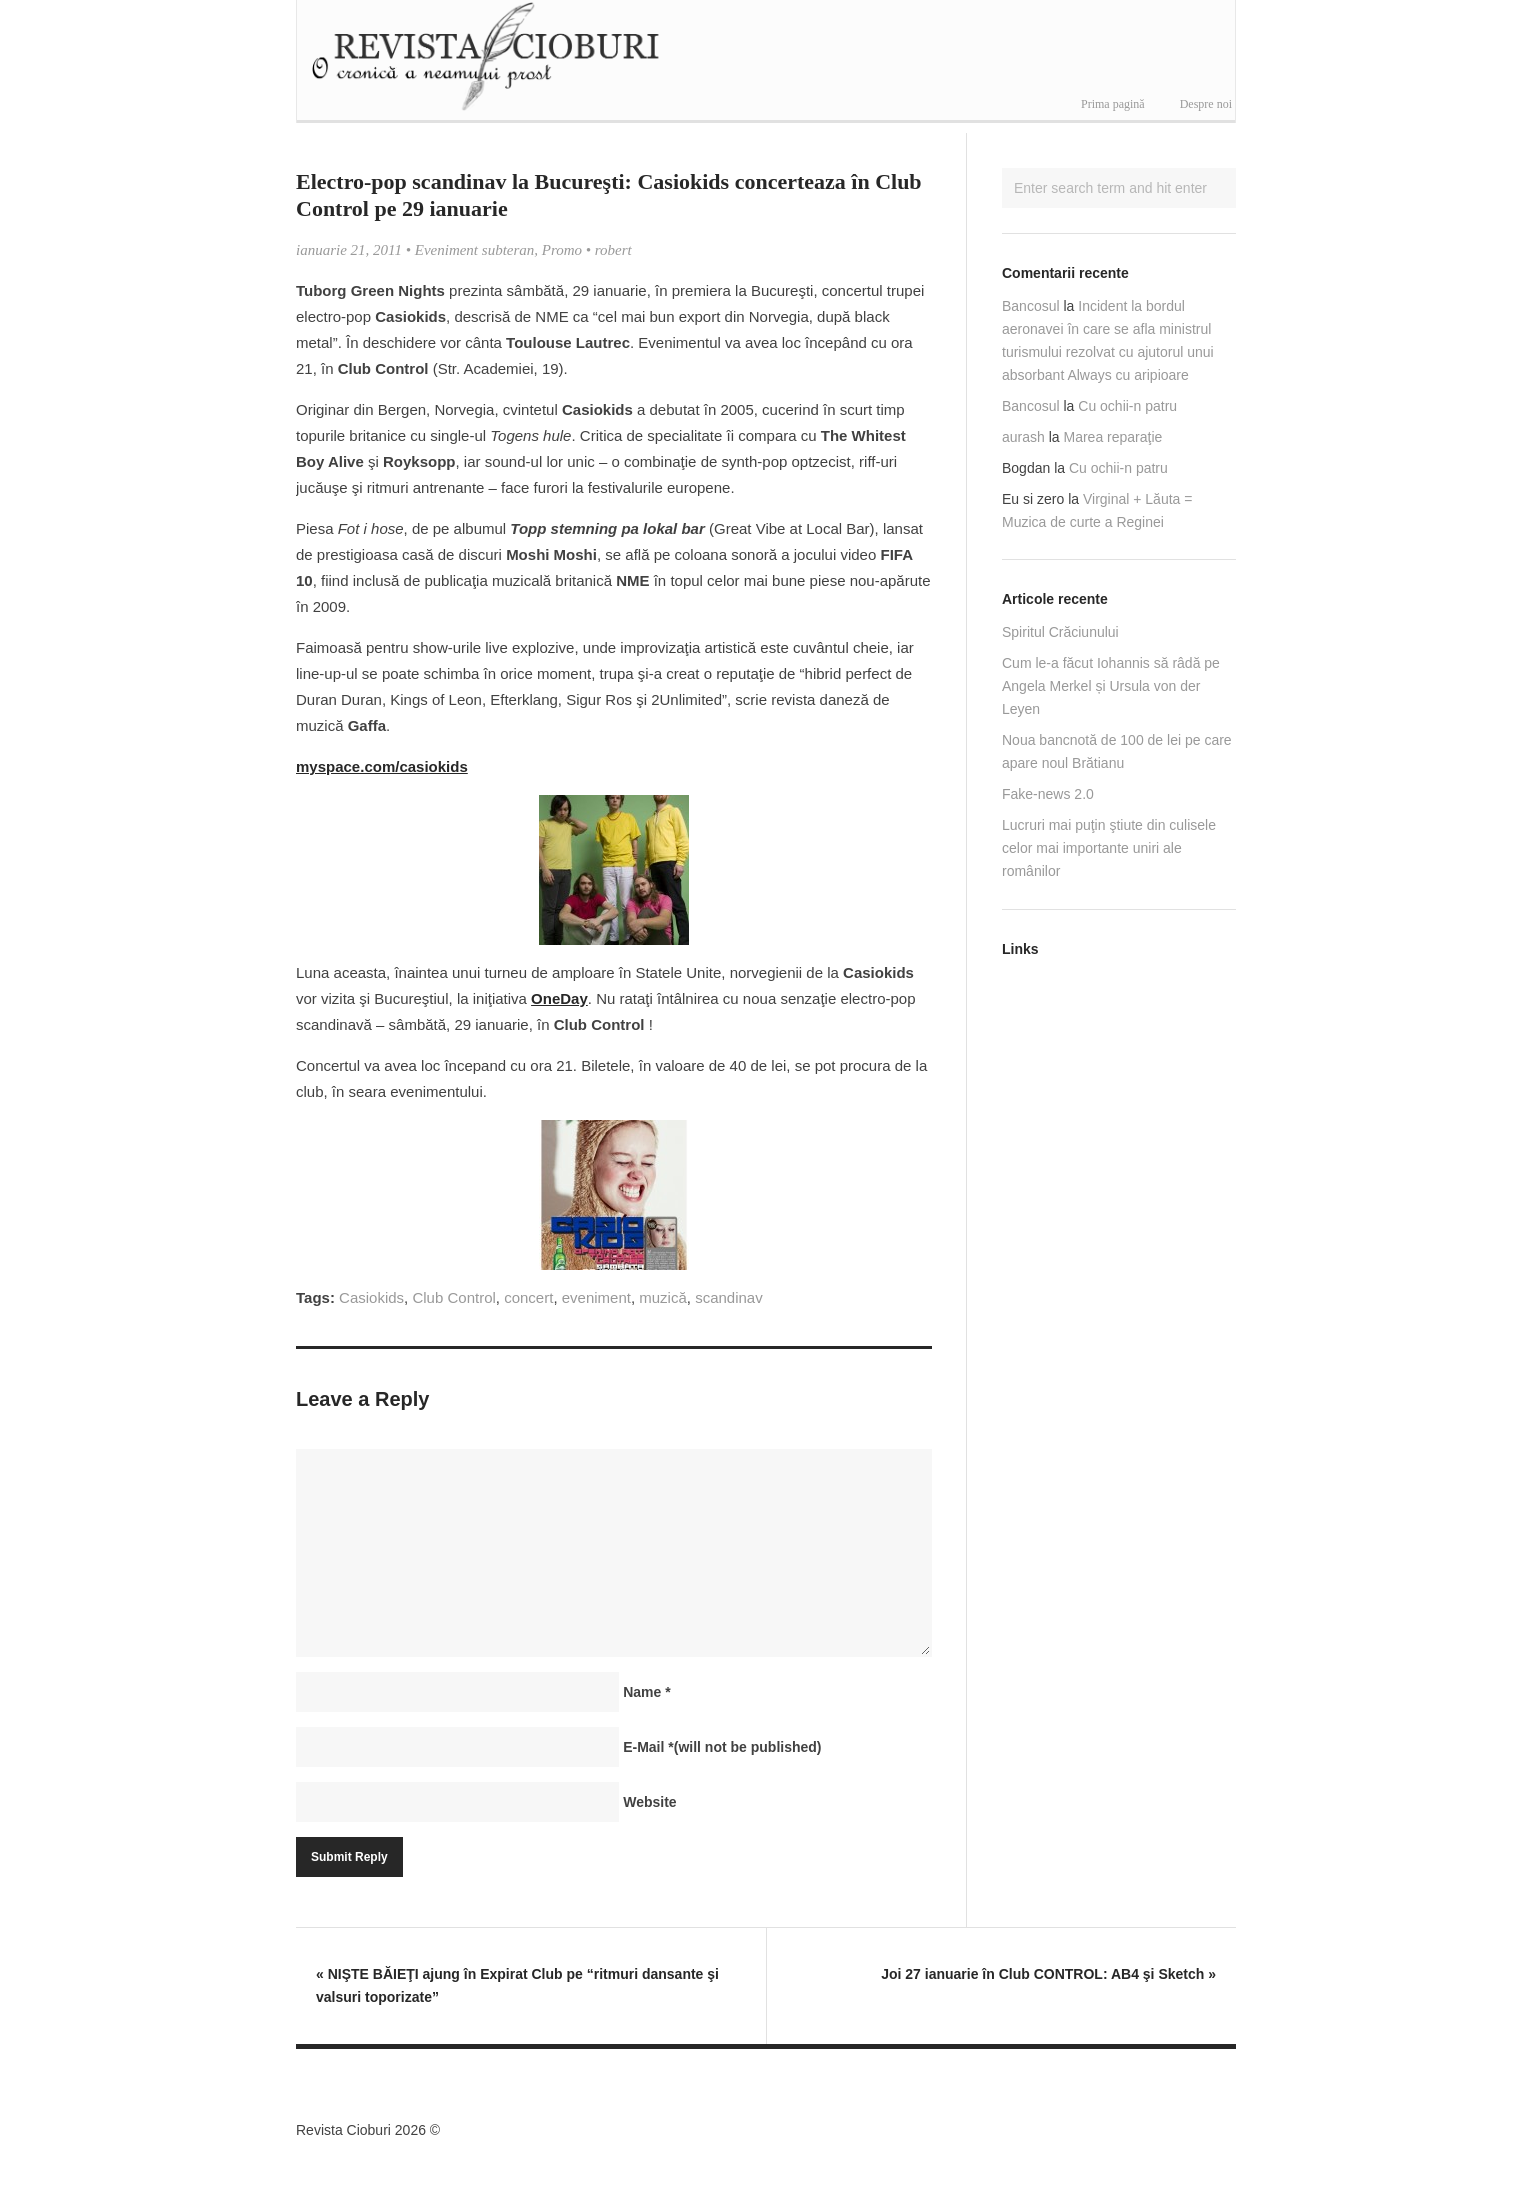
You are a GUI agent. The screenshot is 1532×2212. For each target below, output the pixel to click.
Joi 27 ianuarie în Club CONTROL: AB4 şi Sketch (1048, 1974)
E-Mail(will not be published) (722, 1747)
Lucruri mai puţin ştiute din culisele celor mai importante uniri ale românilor (1109, 848)
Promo (562, 250)
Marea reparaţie (1113, 437)
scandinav (729, 1297)
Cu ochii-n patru (1127, 406)
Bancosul (1031, 306)
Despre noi (1206, 104)
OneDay (559, 998)
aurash (1023, 437)
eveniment (596, 1297)
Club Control (453, 1297)
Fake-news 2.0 (1048, 794)
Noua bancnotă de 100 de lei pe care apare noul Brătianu (1117, 751)
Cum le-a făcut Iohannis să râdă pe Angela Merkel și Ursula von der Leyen (1111, 686)
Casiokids (371, 1297)
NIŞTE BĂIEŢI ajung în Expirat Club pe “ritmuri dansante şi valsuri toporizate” (517, 1985)
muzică (663, 1297)
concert (528, 1297)
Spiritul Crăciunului (1060, 632)
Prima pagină (1113, 104)
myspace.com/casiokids (382, 766)
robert (613, 250)
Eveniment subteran (475, 250)
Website (649, 1802)
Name (646, 1692)
